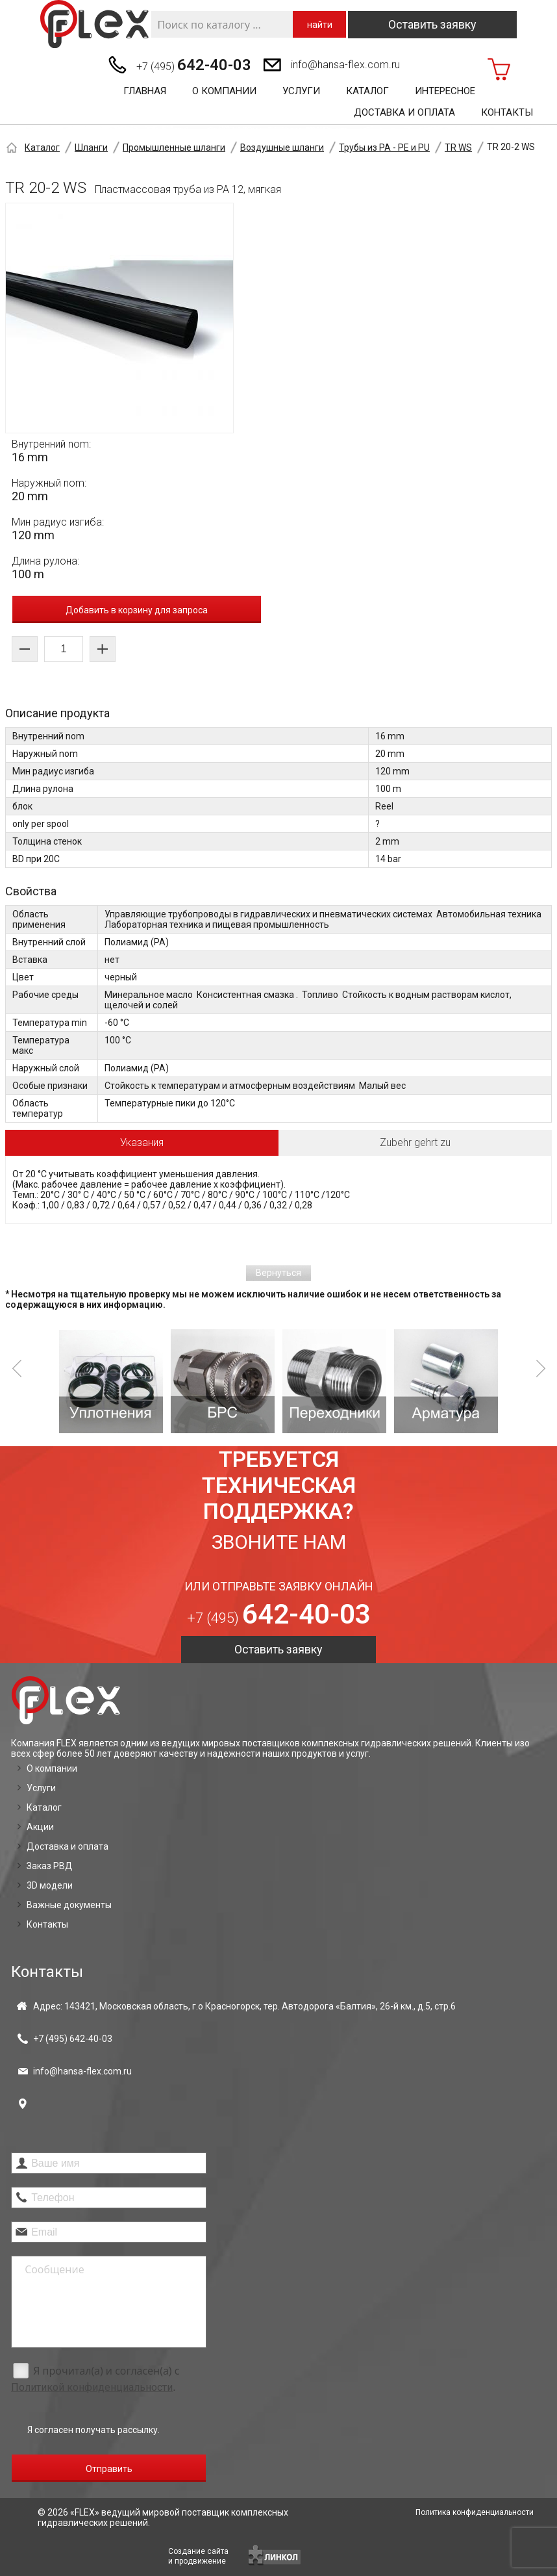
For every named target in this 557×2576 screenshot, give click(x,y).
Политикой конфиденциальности (92, 2387)
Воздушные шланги (282, 147)
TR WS (458, 147)
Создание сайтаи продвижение (198, 2556)
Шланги (91, 147)
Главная (144, 91)
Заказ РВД (50, 1866)
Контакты (507, 112)
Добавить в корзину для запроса (137, 610)
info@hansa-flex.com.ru (345, 64)
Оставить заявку (432, 24)
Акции (40, 1827)
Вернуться (278, 1273)
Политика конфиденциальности (474, 2512)
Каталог (367, 91)
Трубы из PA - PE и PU (384, 147)
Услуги (301, 91)
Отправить (109, 2469)
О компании (224, 91)
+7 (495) (193, 65)
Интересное (445, 91)
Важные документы (69, 1905)
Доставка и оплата (404, 112)
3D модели (50, 1885)
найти (319, 24)
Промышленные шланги (174, 147)
